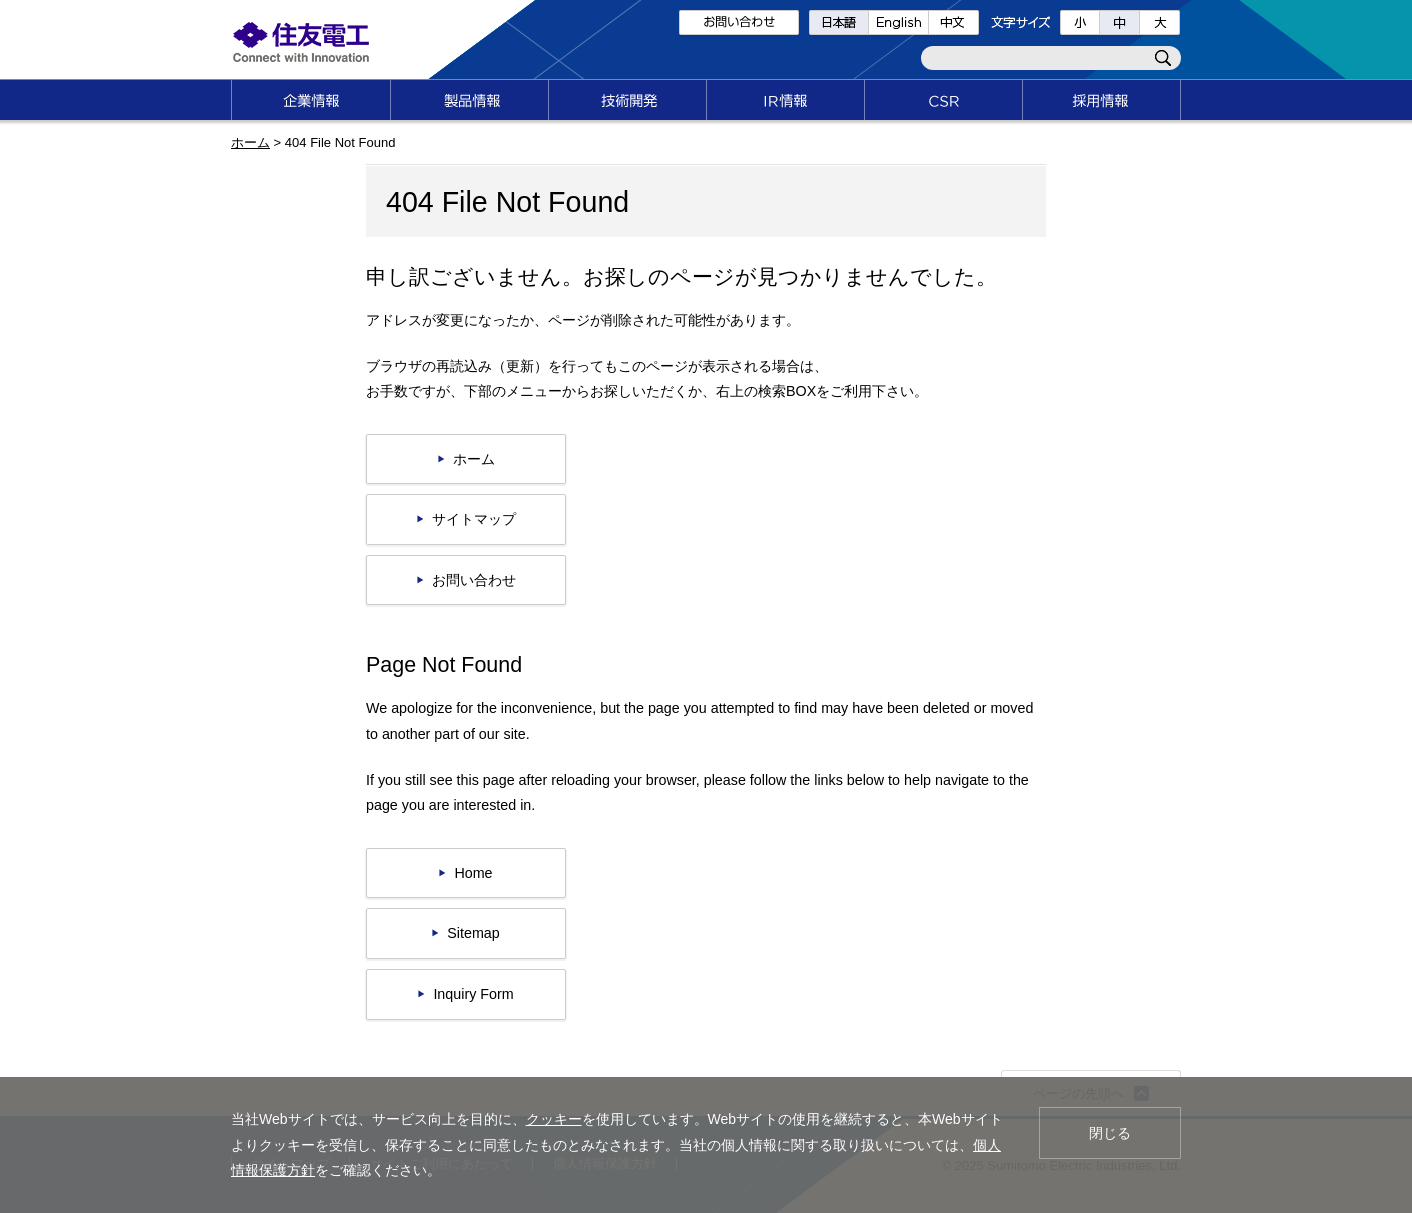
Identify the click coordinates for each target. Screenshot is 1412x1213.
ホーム (250, 142)
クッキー (554, 1119)
